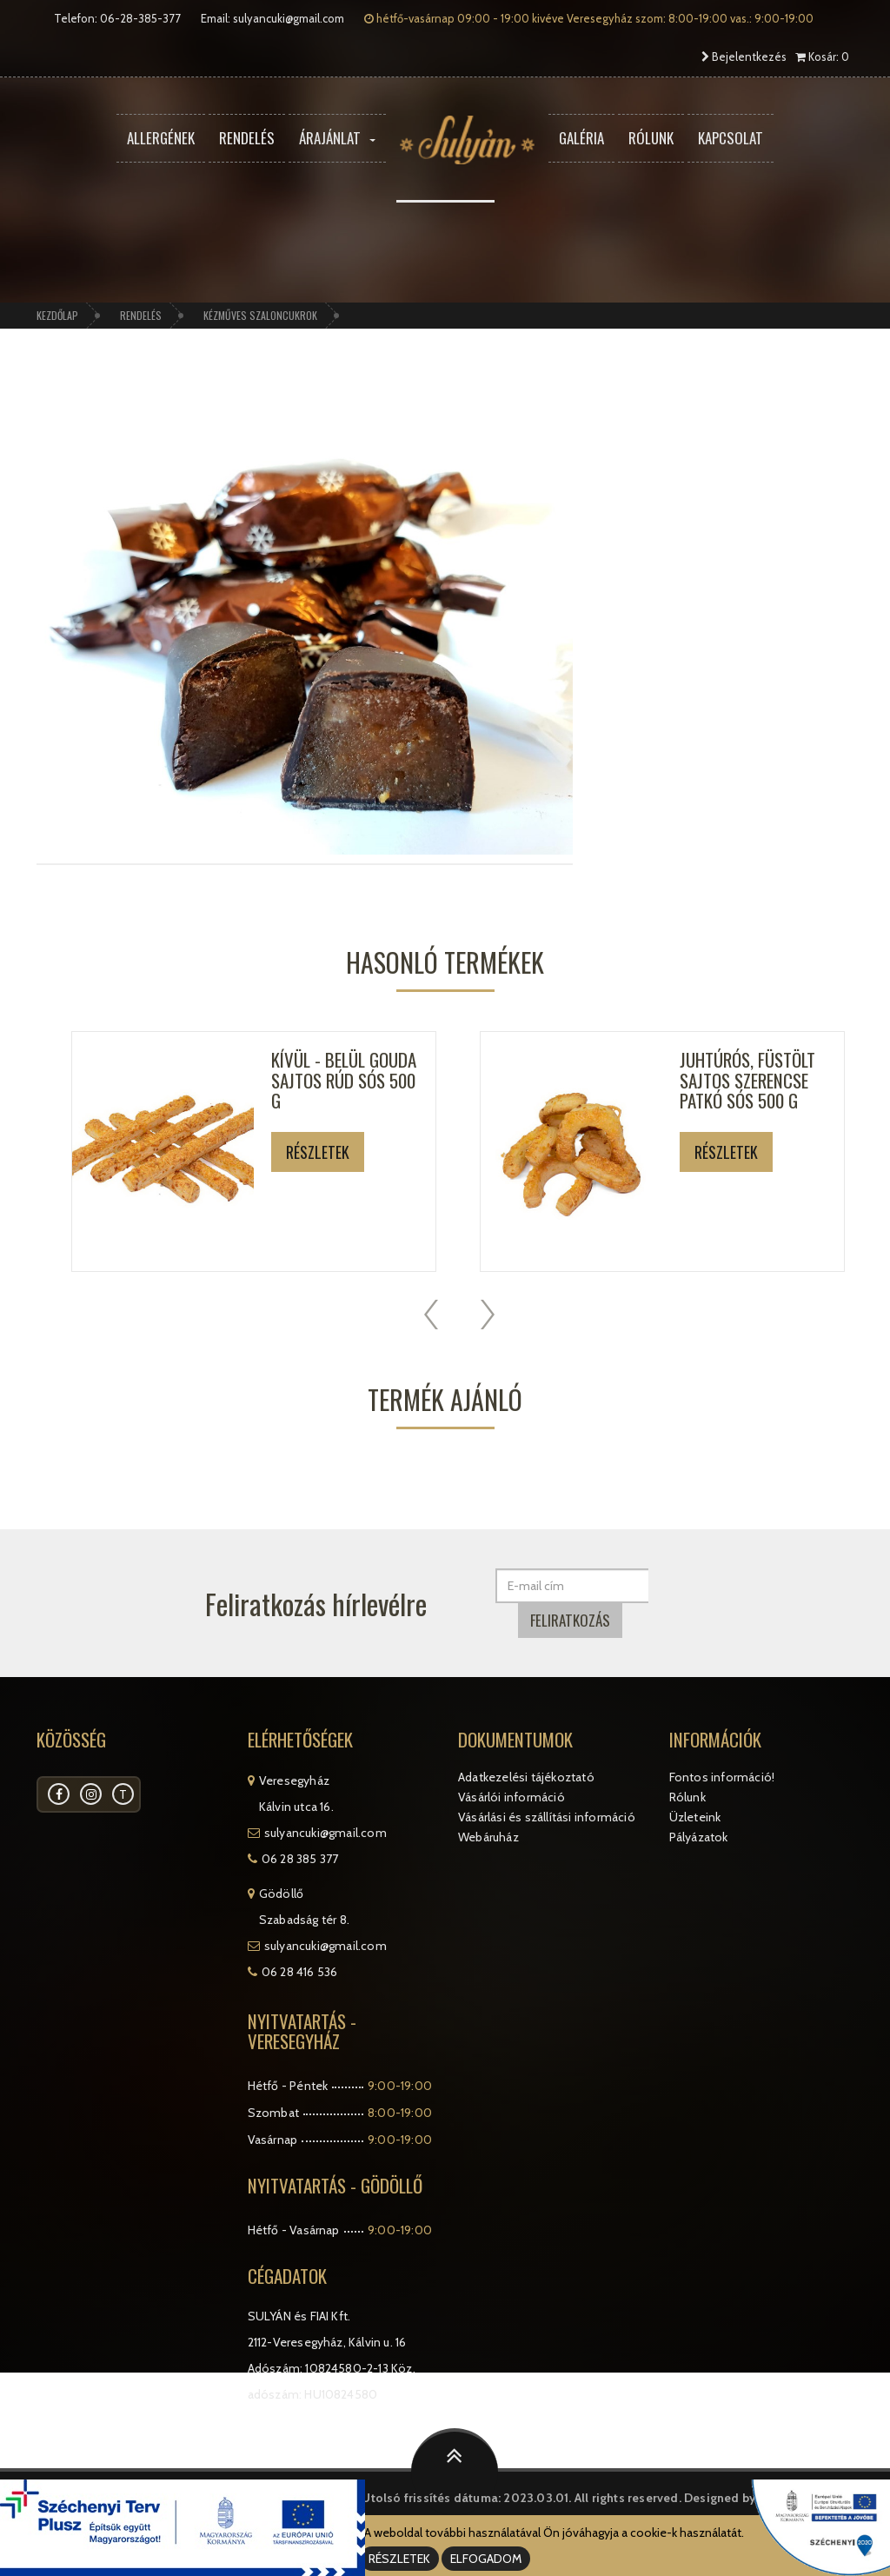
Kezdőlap (57, 315)
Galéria (581, 138)
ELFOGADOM (485, 2558)
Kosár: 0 (822, 56)
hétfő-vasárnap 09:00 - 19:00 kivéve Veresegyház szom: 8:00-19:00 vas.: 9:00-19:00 (589, 18)
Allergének (161, 138)
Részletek (317, 1152)
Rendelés (247, 138)
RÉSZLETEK (399, 2558)
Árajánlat (337, 138)
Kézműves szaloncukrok (260, 315)
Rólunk (651, 138)
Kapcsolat (730, 138)
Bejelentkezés (744, 56)
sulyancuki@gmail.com (288, 18)
